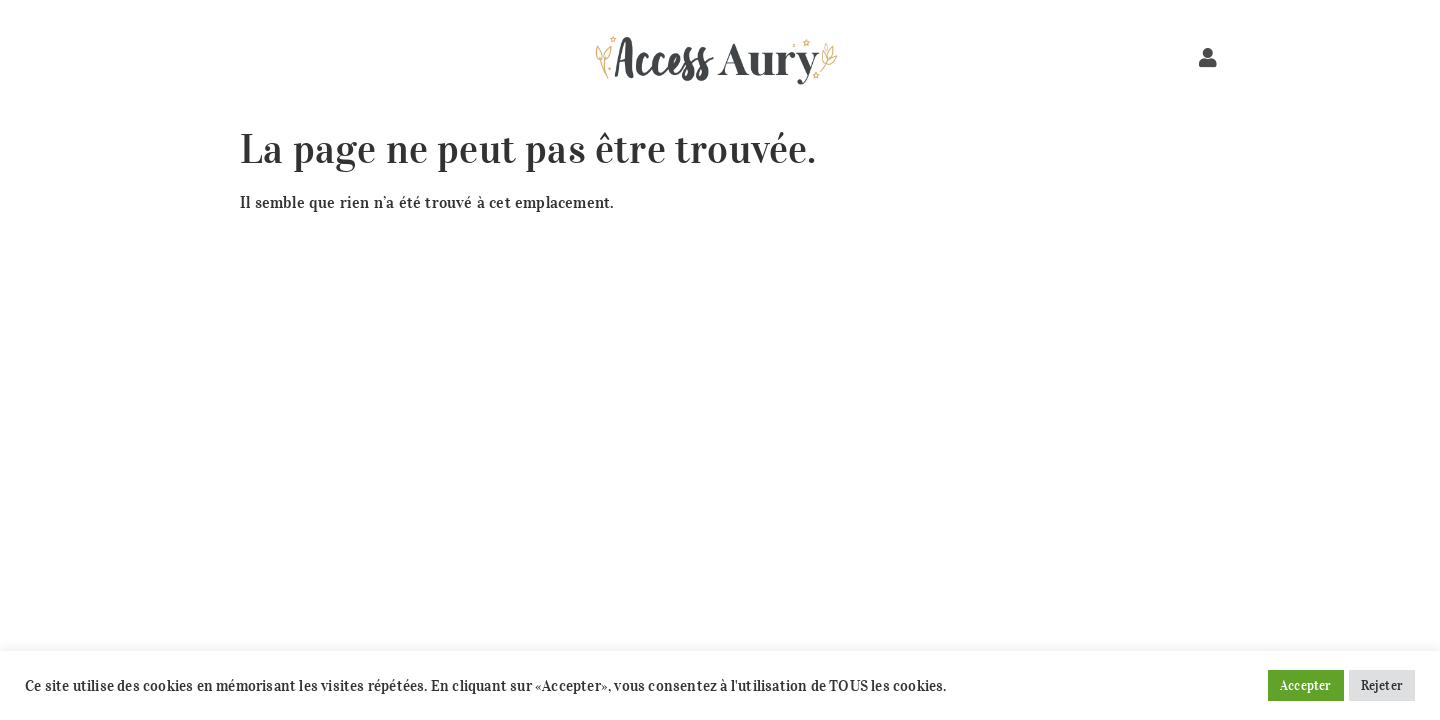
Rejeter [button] (1382, 685)
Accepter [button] (1306, 685)
